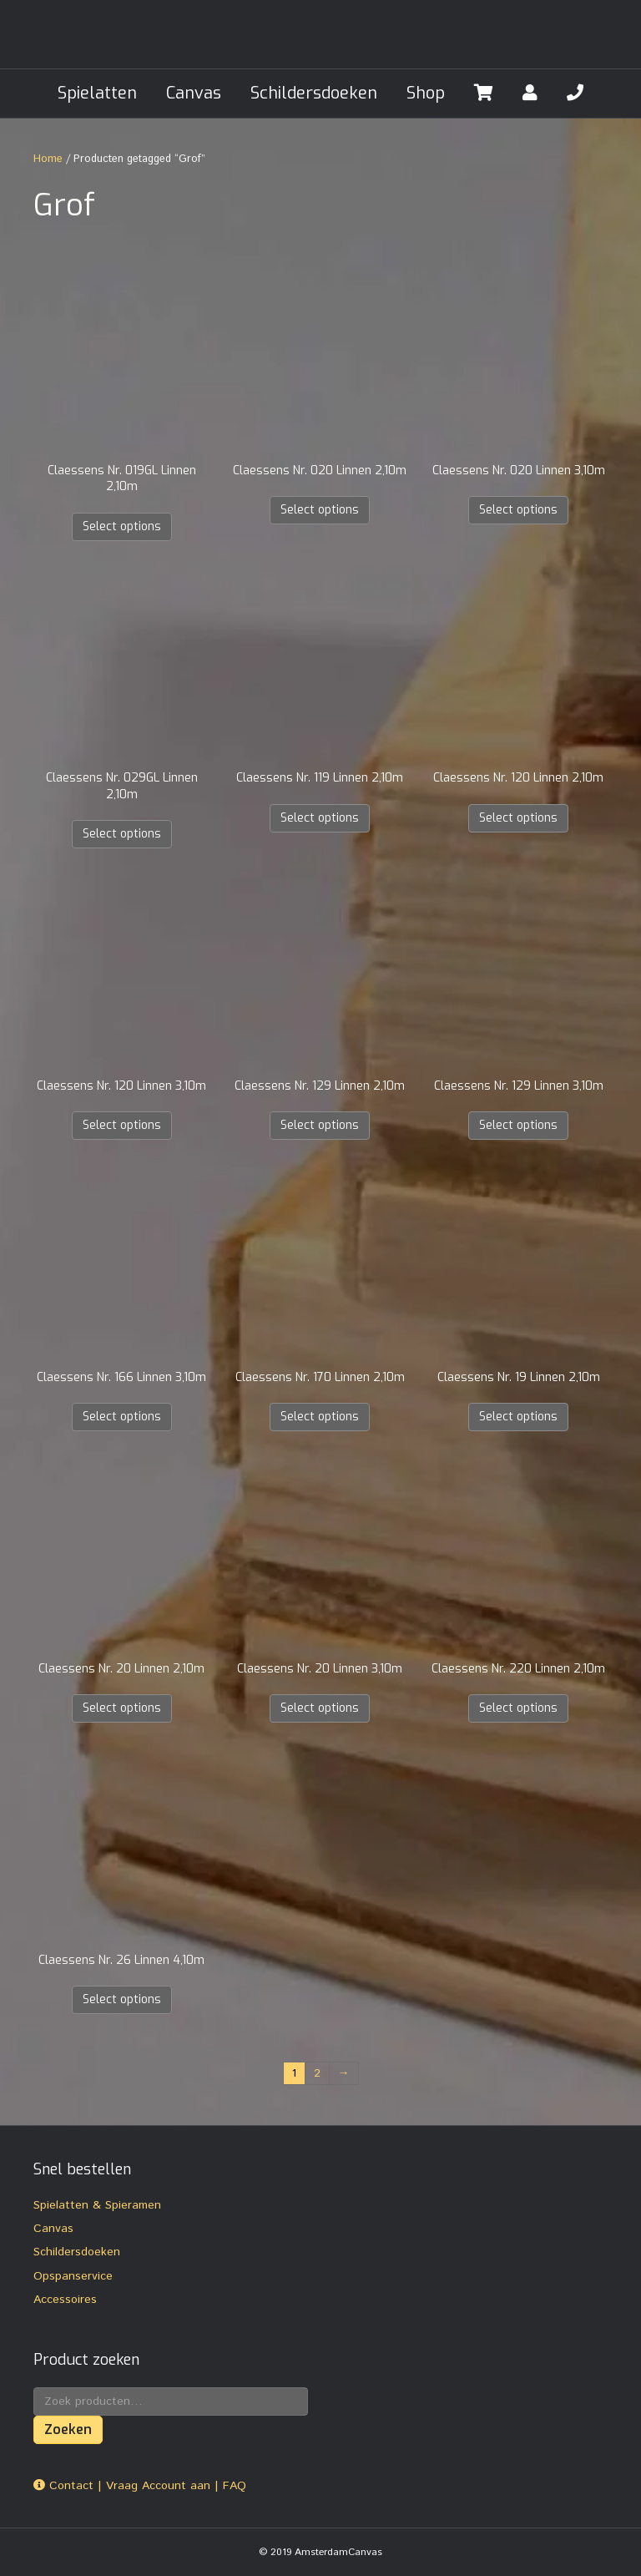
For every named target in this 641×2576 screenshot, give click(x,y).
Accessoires (65, 2299)
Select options (122, 526)
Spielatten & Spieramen (97, 2205)
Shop (425, 93)
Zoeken (68, 2429)
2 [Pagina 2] (317, 2073)
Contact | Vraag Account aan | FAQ (139, 2485)
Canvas (193, 93)
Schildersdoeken (313, 93)
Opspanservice (73, 2276)
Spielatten (97, 93)
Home (48, 159)
